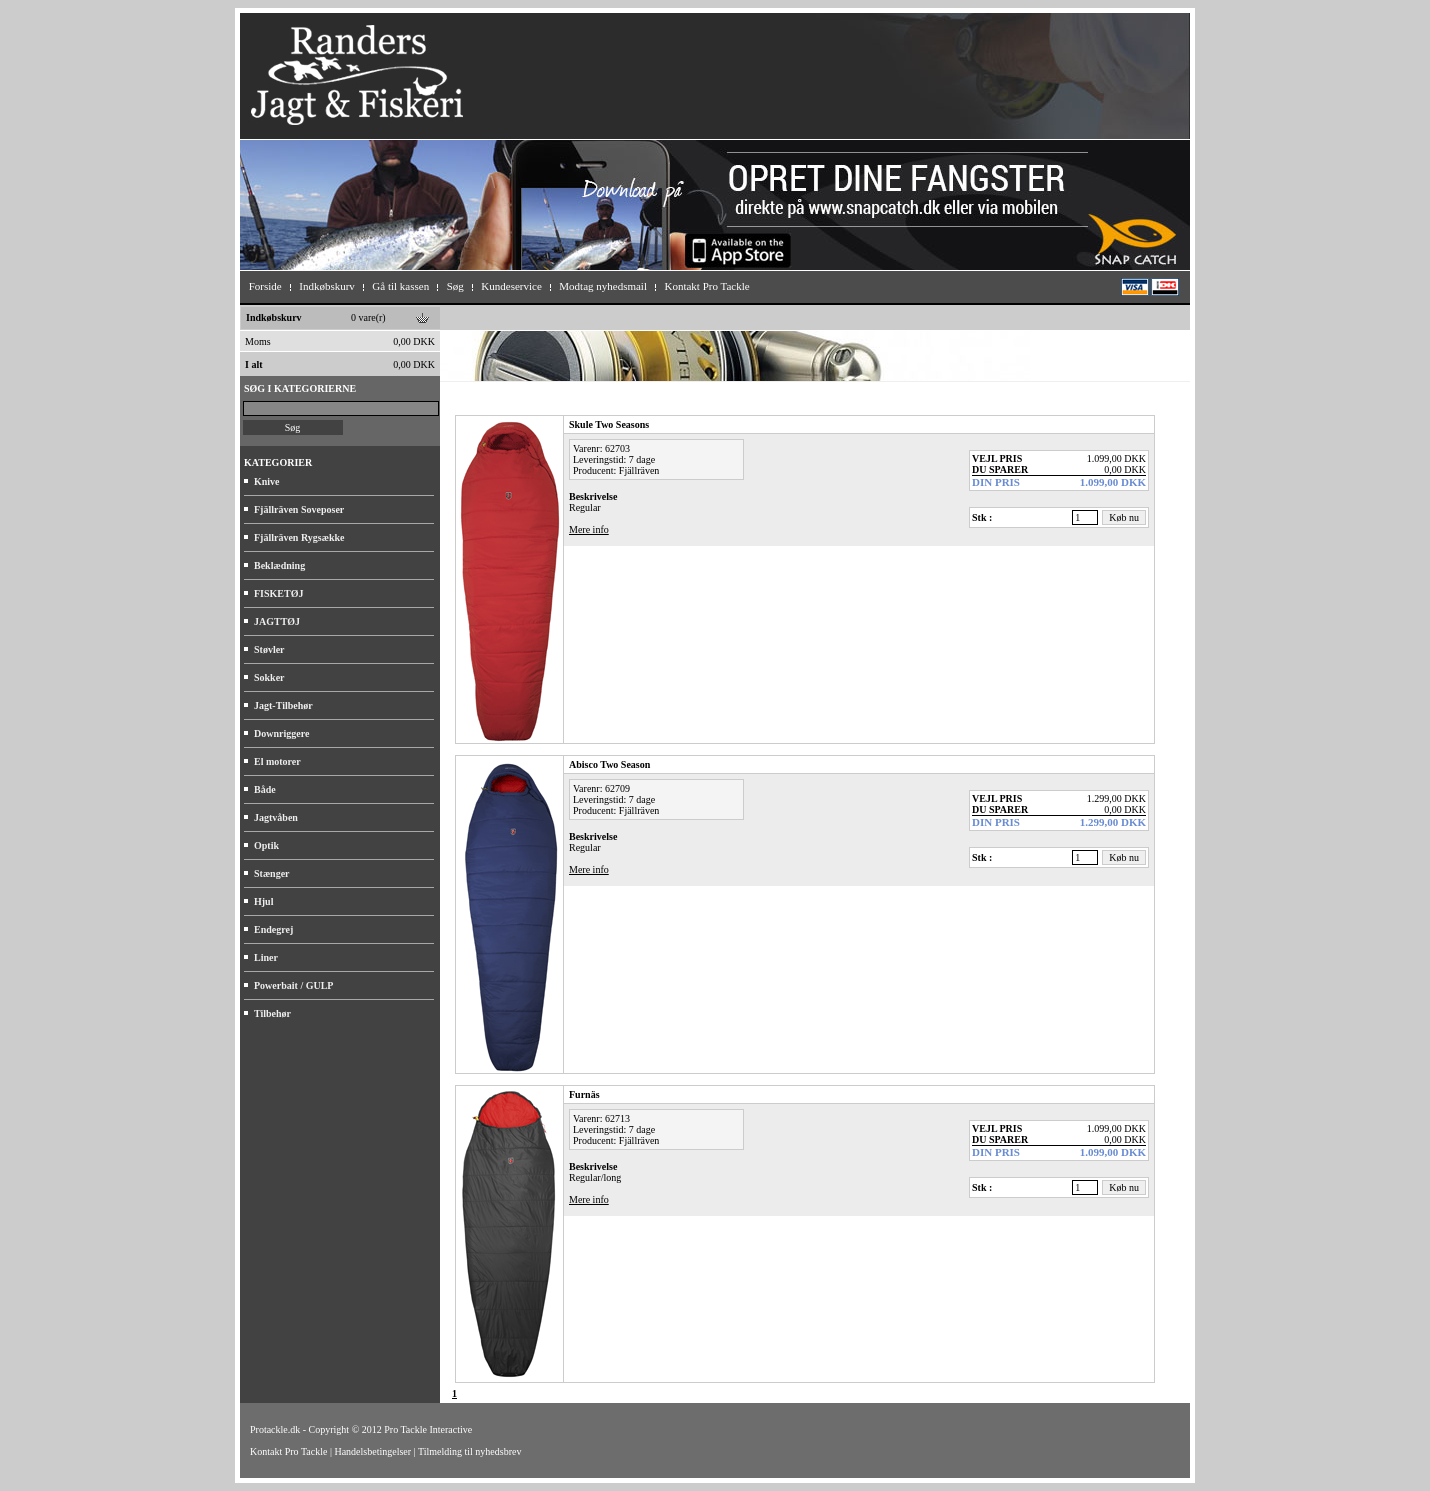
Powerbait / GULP (293, 985)
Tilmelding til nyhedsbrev (470, 1451)
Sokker (269, 677)
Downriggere (281, 733)
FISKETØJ (278, 593)
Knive (267, 481)
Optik (266, 845)
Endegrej (273, 929)
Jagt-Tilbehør (283, 705)
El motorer (277, 761)
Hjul (263, 901)
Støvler (269, 649)
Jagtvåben (276, 817)
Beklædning (279, 565)
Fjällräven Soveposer (299, 509)
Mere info (589, 529)
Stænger (272, 873)
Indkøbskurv (274, 317)
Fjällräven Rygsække (299, 537)
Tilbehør (272, 1013)
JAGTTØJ (277, 621)
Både (265, 789)
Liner (266, 957)
